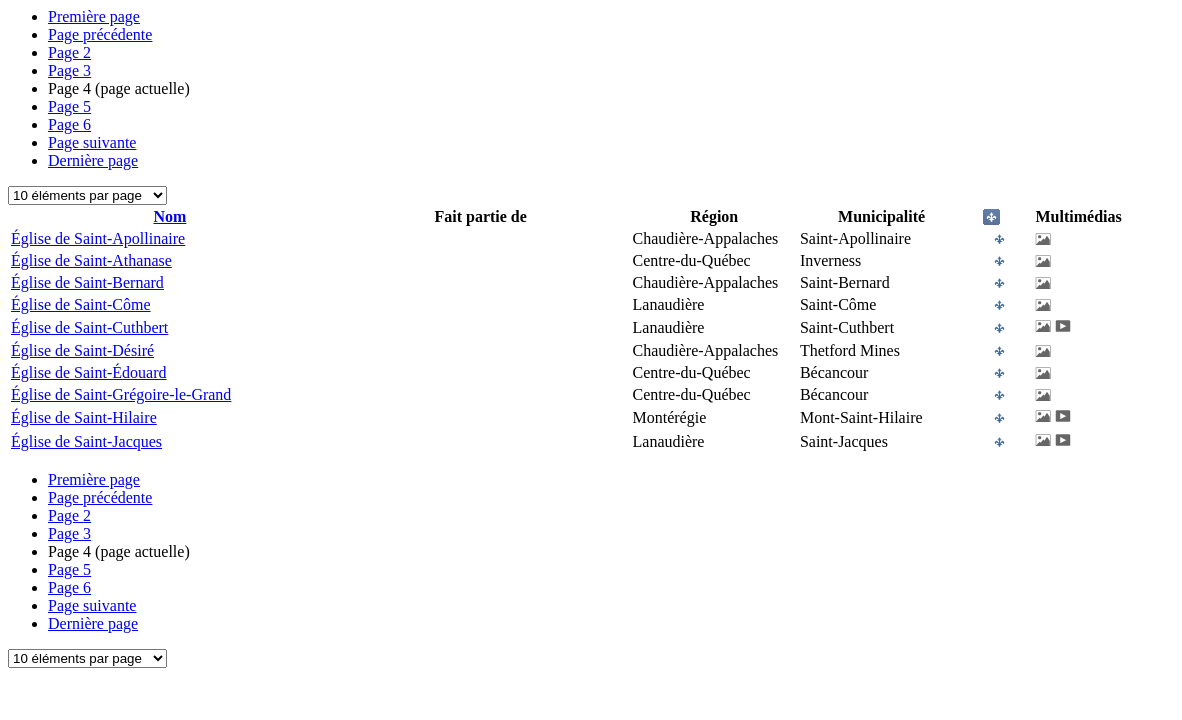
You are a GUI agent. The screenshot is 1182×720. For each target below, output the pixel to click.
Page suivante (92, 142)
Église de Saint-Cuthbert (89, 327)
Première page (94, 16)
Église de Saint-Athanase (91, 260)
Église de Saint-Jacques (86, 441)
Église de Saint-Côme (81, 304)
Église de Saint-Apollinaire (98, 238)
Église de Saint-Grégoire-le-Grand (121, 394)
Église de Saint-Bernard (87, 282)
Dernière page (93, 160)
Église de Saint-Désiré (82, 350)
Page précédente (100, 34)
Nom (169, 216)
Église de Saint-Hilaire (84, 417)
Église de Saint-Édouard (89, 372)
